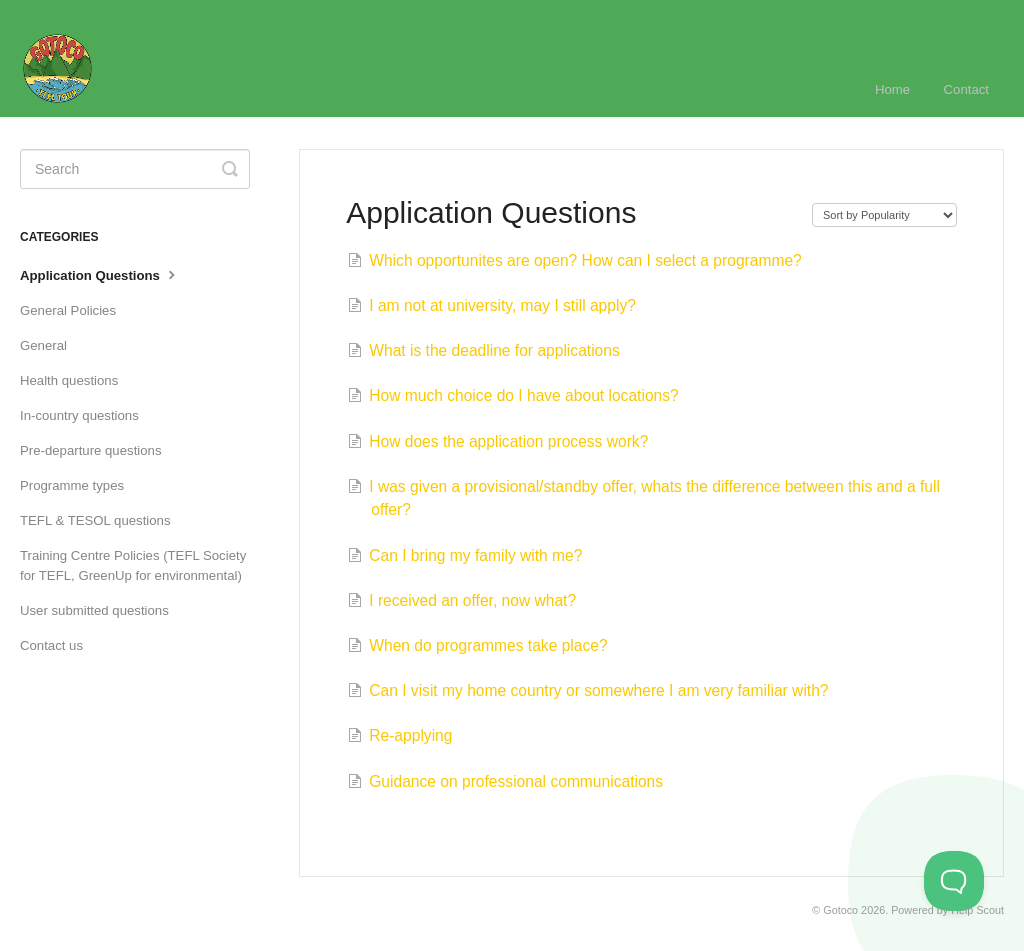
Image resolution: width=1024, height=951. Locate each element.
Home (892, 89)
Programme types (72, 485)
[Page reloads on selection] (884, 215)
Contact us (51, 645)
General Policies (68, 310)
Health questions (69, 380)
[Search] (135, 169)
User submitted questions (94, 610)
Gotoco (840, 910)
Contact (966, 89)
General (43, 345)
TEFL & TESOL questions (95, 520)
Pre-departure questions (90, 450)
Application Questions (100, 274)
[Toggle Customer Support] (954, 881)
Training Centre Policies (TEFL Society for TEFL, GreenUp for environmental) (133, 565)
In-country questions (79, 415)
